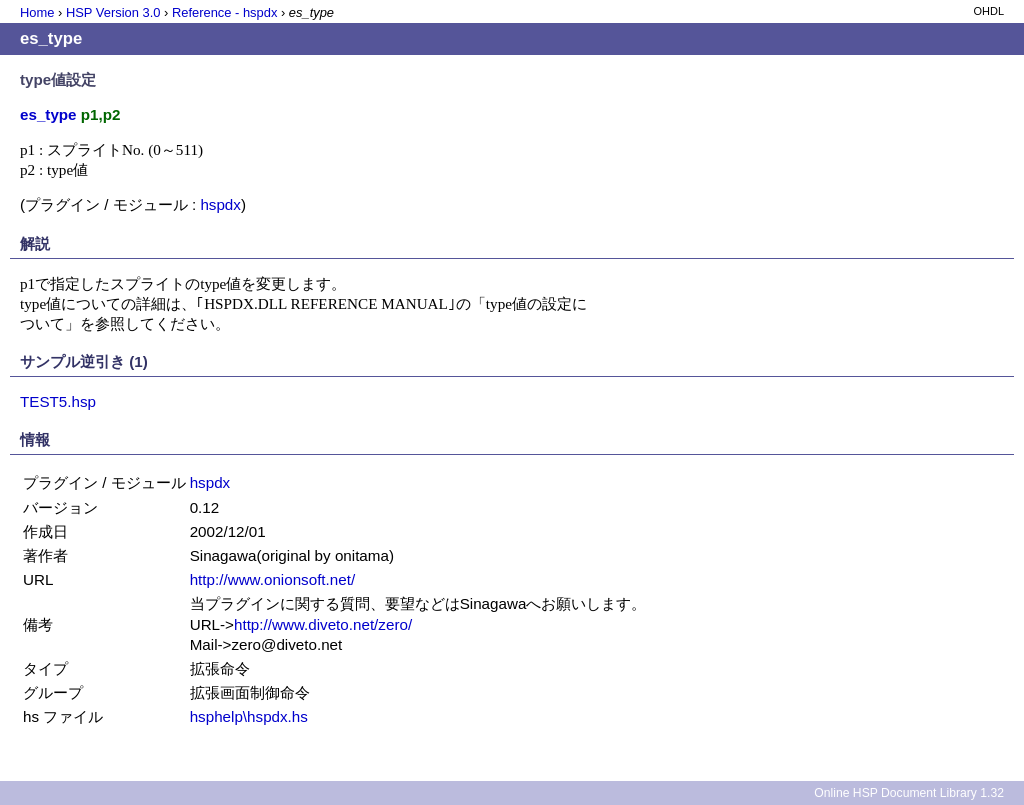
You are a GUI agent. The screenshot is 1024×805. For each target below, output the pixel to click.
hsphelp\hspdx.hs (249, 716)
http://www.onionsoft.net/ (272, 579)
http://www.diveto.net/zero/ (323, 624)
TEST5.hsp (58, 401)
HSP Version (113, 12)
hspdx (220, 204)
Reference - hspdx (224, 12)
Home (37, 12)
